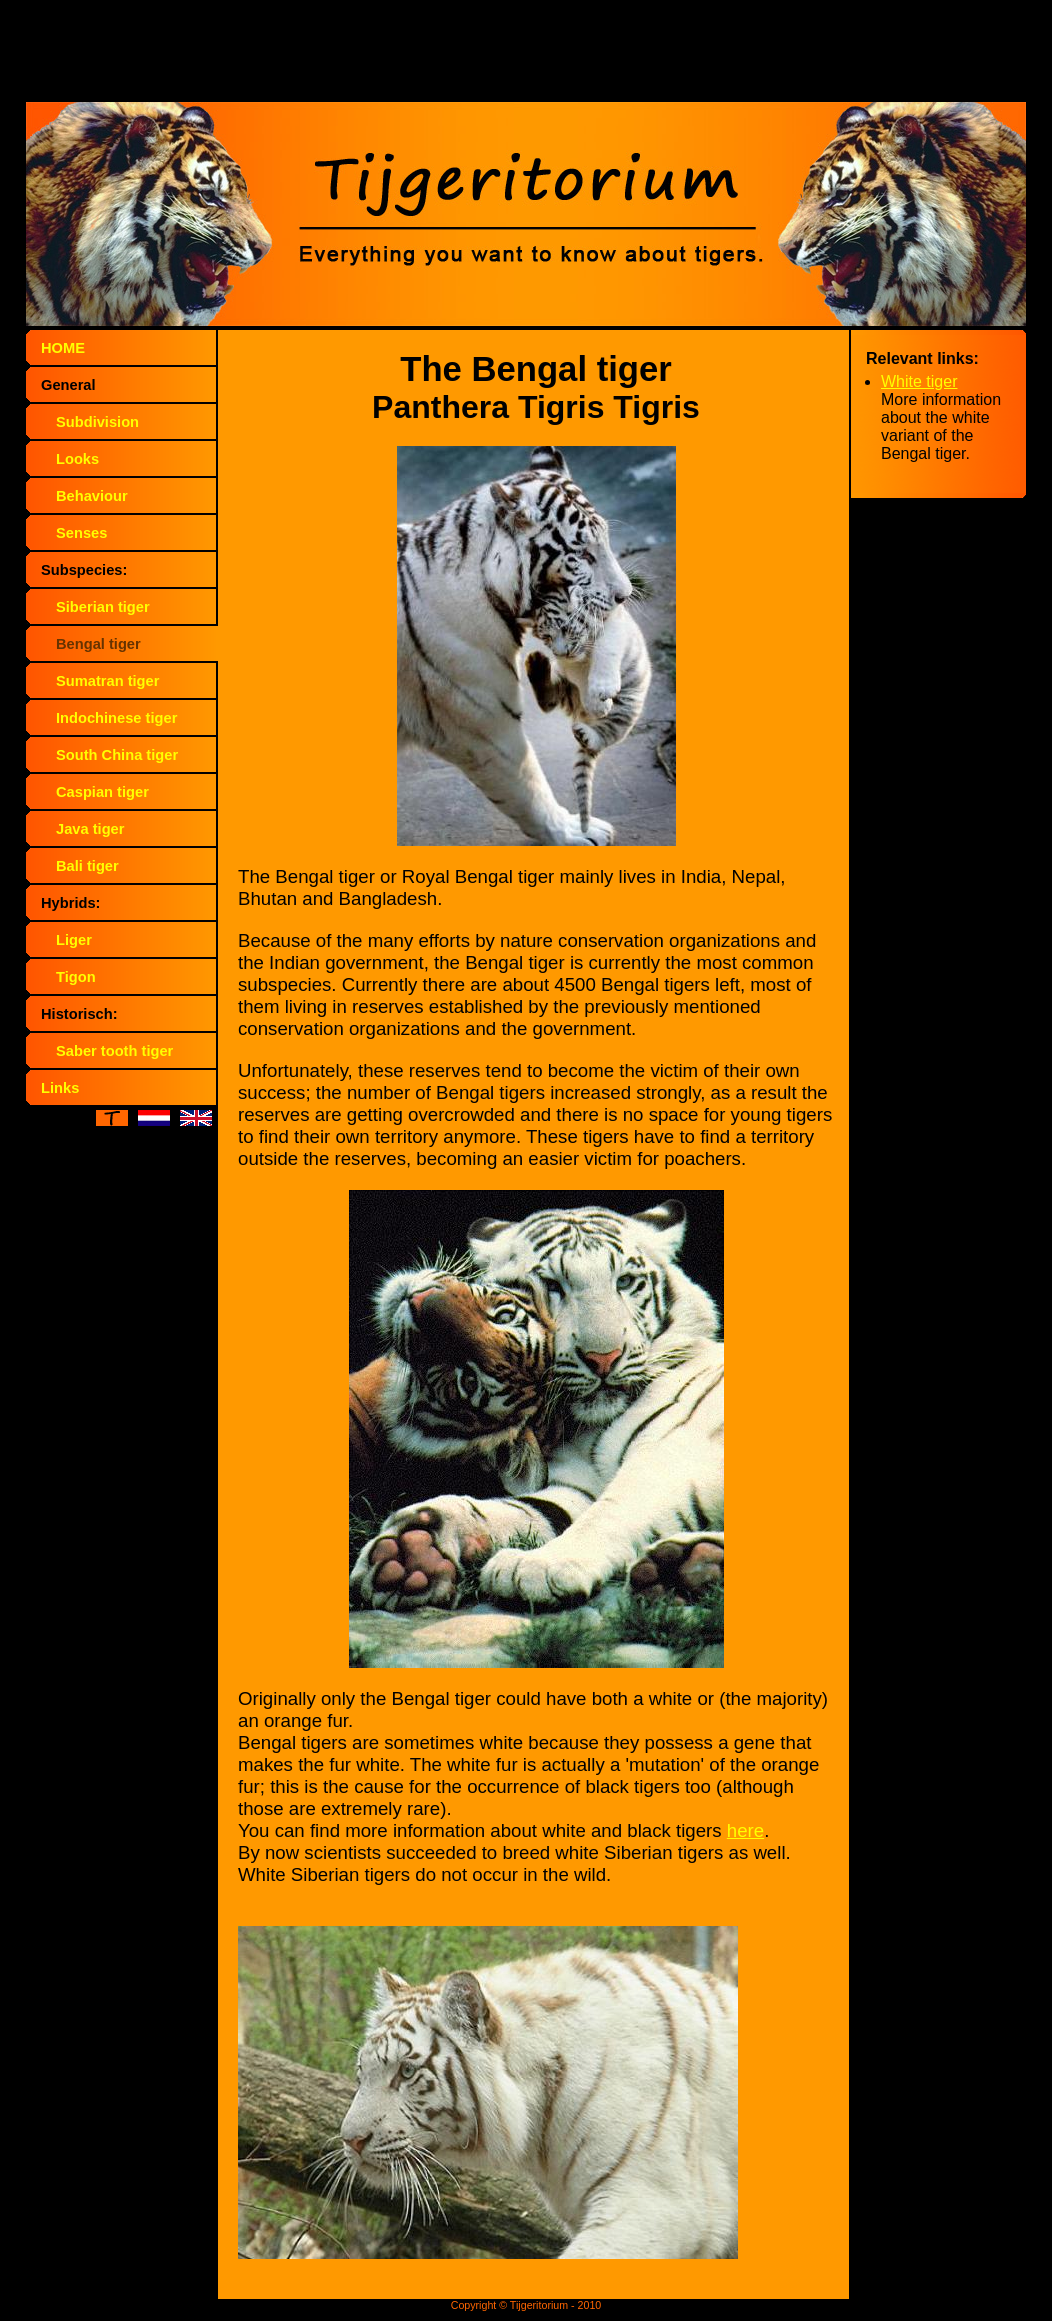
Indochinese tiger (116, 718)
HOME (63, 348)
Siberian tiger (103, 607)
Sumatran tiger (107, 681)
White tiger (919, 381)
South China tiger (117, 755)
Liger (74, 940)
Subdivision (97, 422)
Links (60, 1088)
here (745, 1830)
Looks (77, 459)
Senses (81, 533)
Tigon (76, 977)
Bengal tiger (98, 644)
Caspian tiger (102, 792)
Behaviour (92, 496)
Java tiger (90, 829)
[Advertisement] (526, 55)
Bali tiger (87, 866)
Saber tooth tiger (114, 1051)
